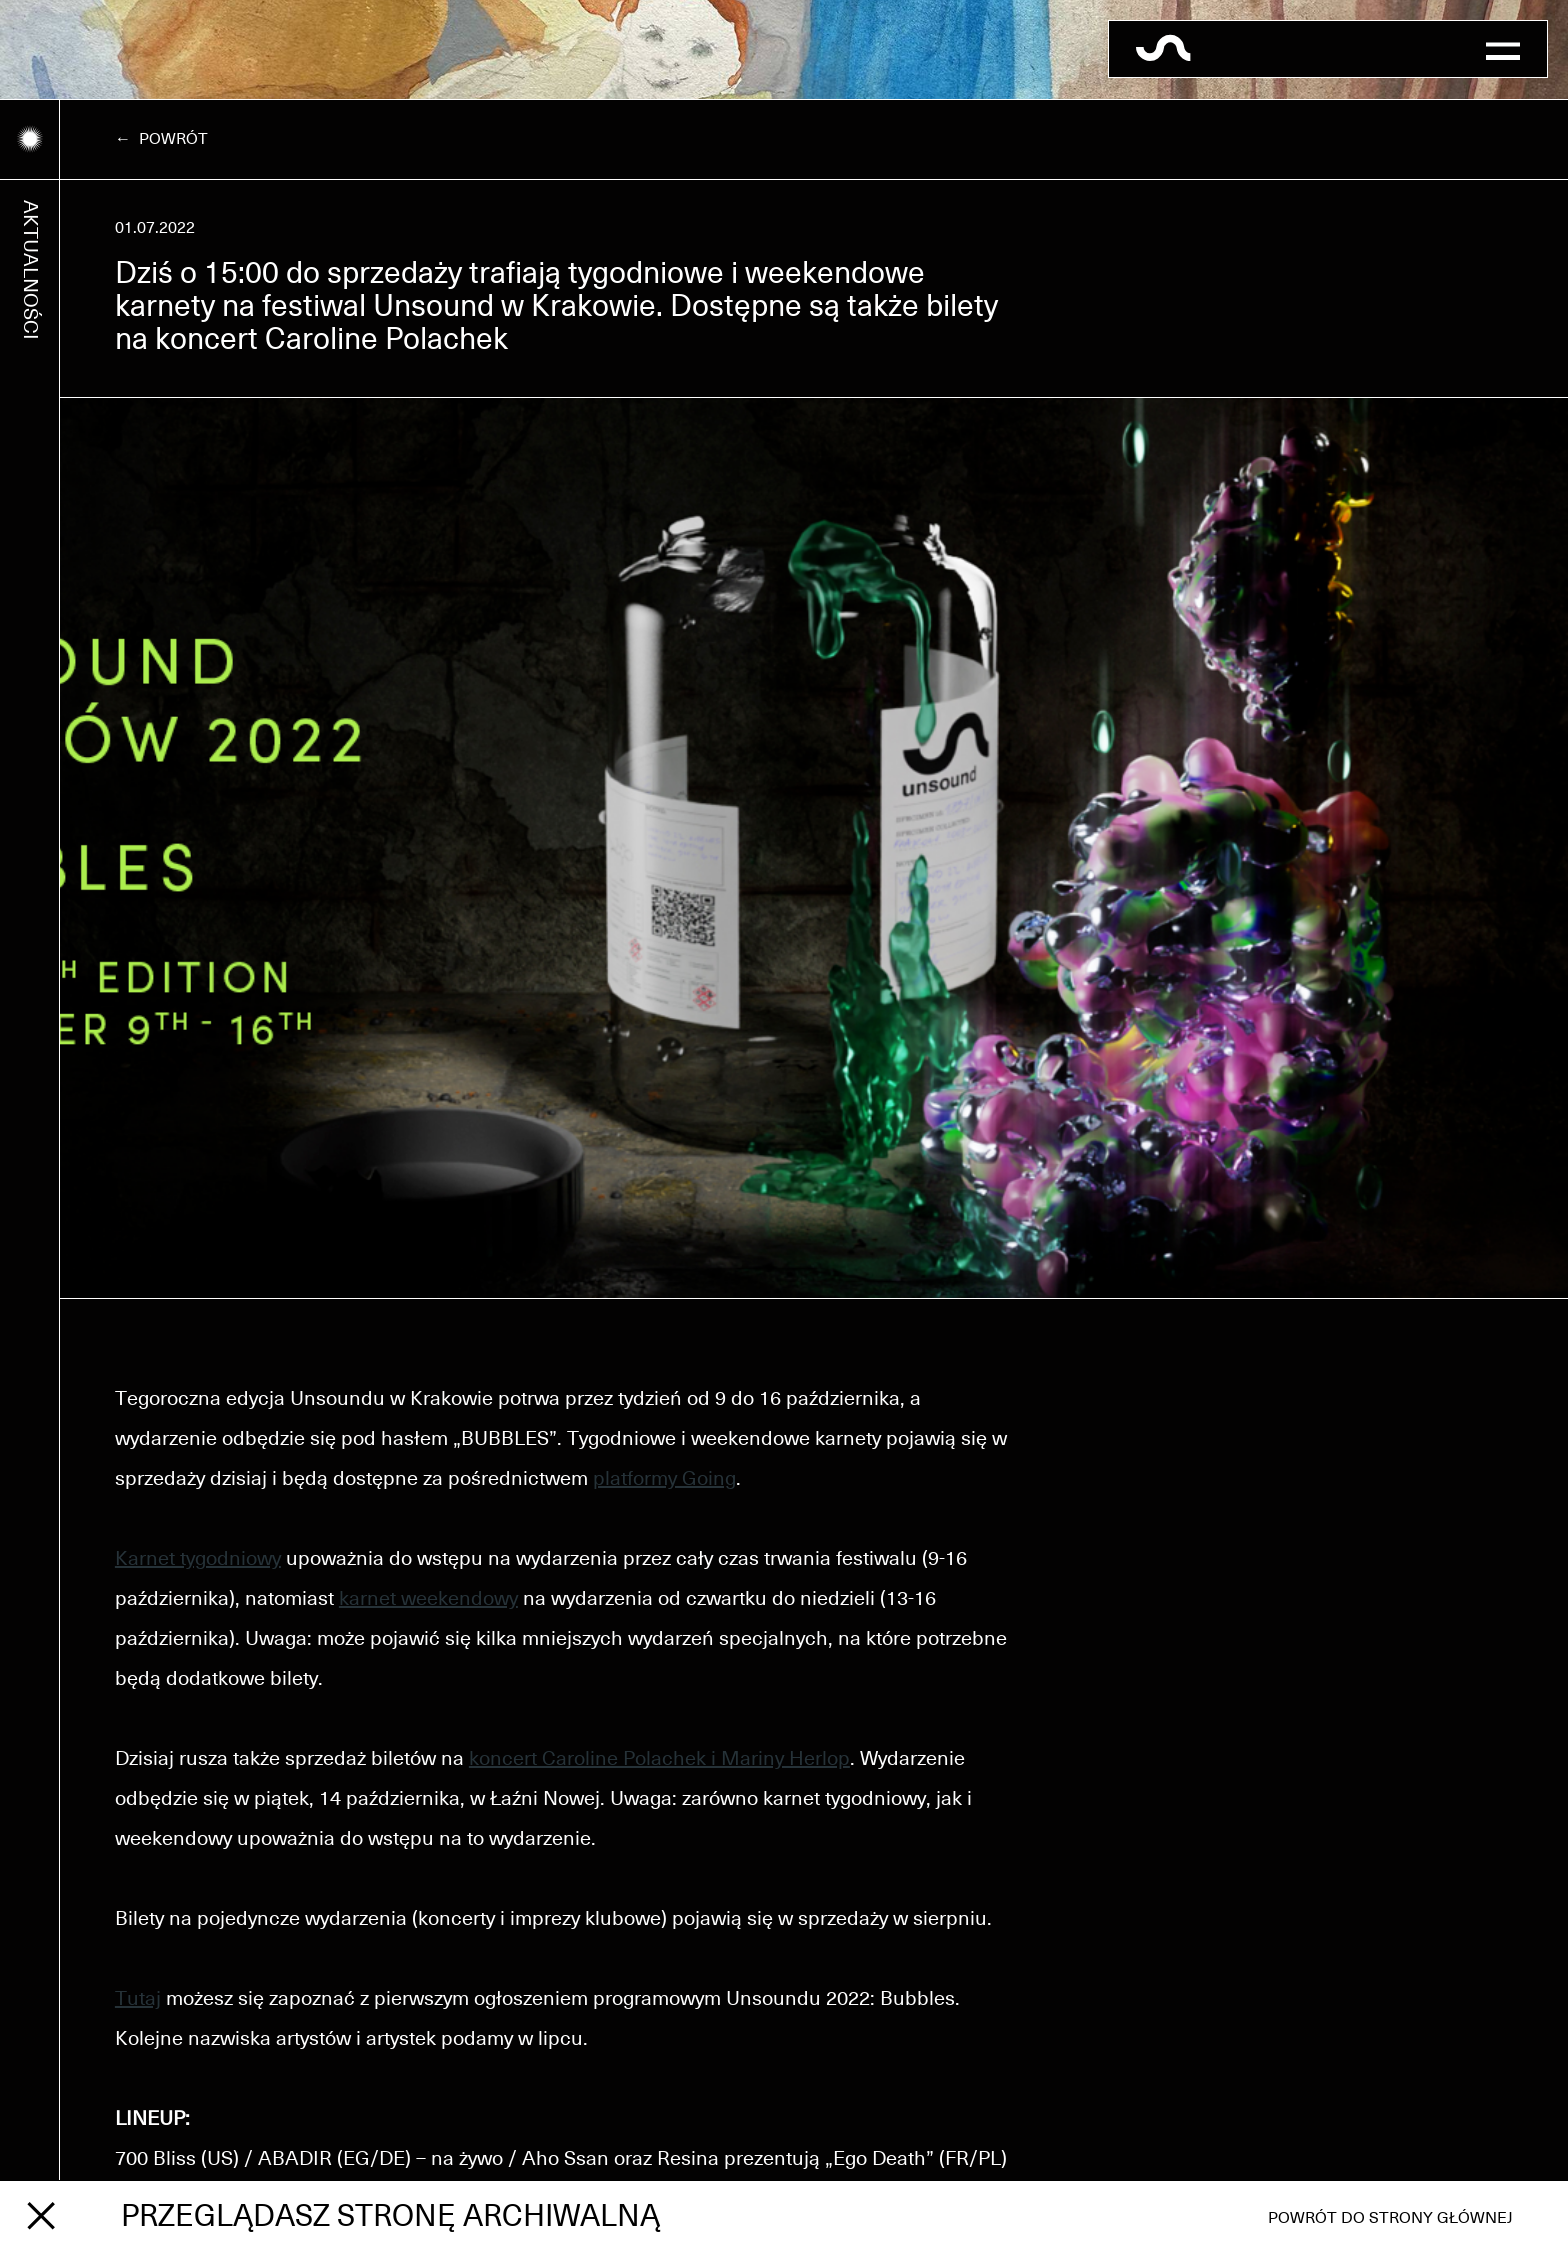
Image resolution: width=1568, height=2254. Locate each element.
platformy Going (664, 1479)
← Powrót (161, 139)
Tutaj (138, 1999)
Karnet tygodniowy (198, 1559)
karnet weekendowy (428, 1599)
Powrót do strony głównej (1390, 2218)
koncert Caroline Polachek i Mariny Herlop (659, 1759)
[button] (1502, 49)
